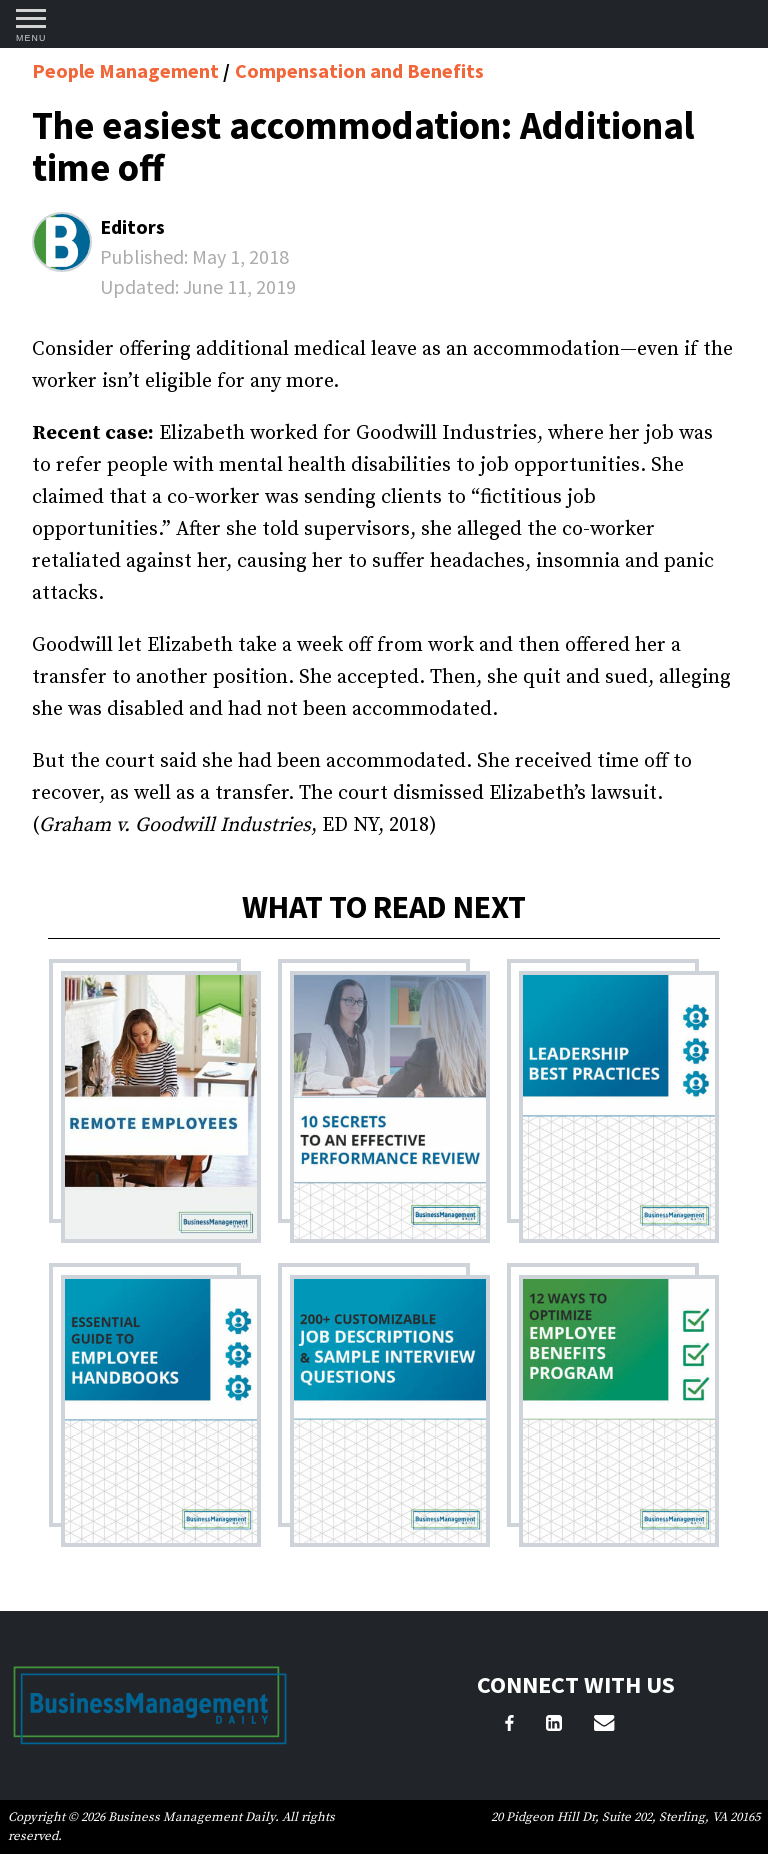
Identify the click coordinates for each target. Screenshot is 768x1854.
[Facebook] (509, 1726)
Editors (132, 226)
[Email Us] (604, 1726)
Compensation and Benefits (359, 70)
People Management (127, 70)
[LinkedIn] (554, 1726)
